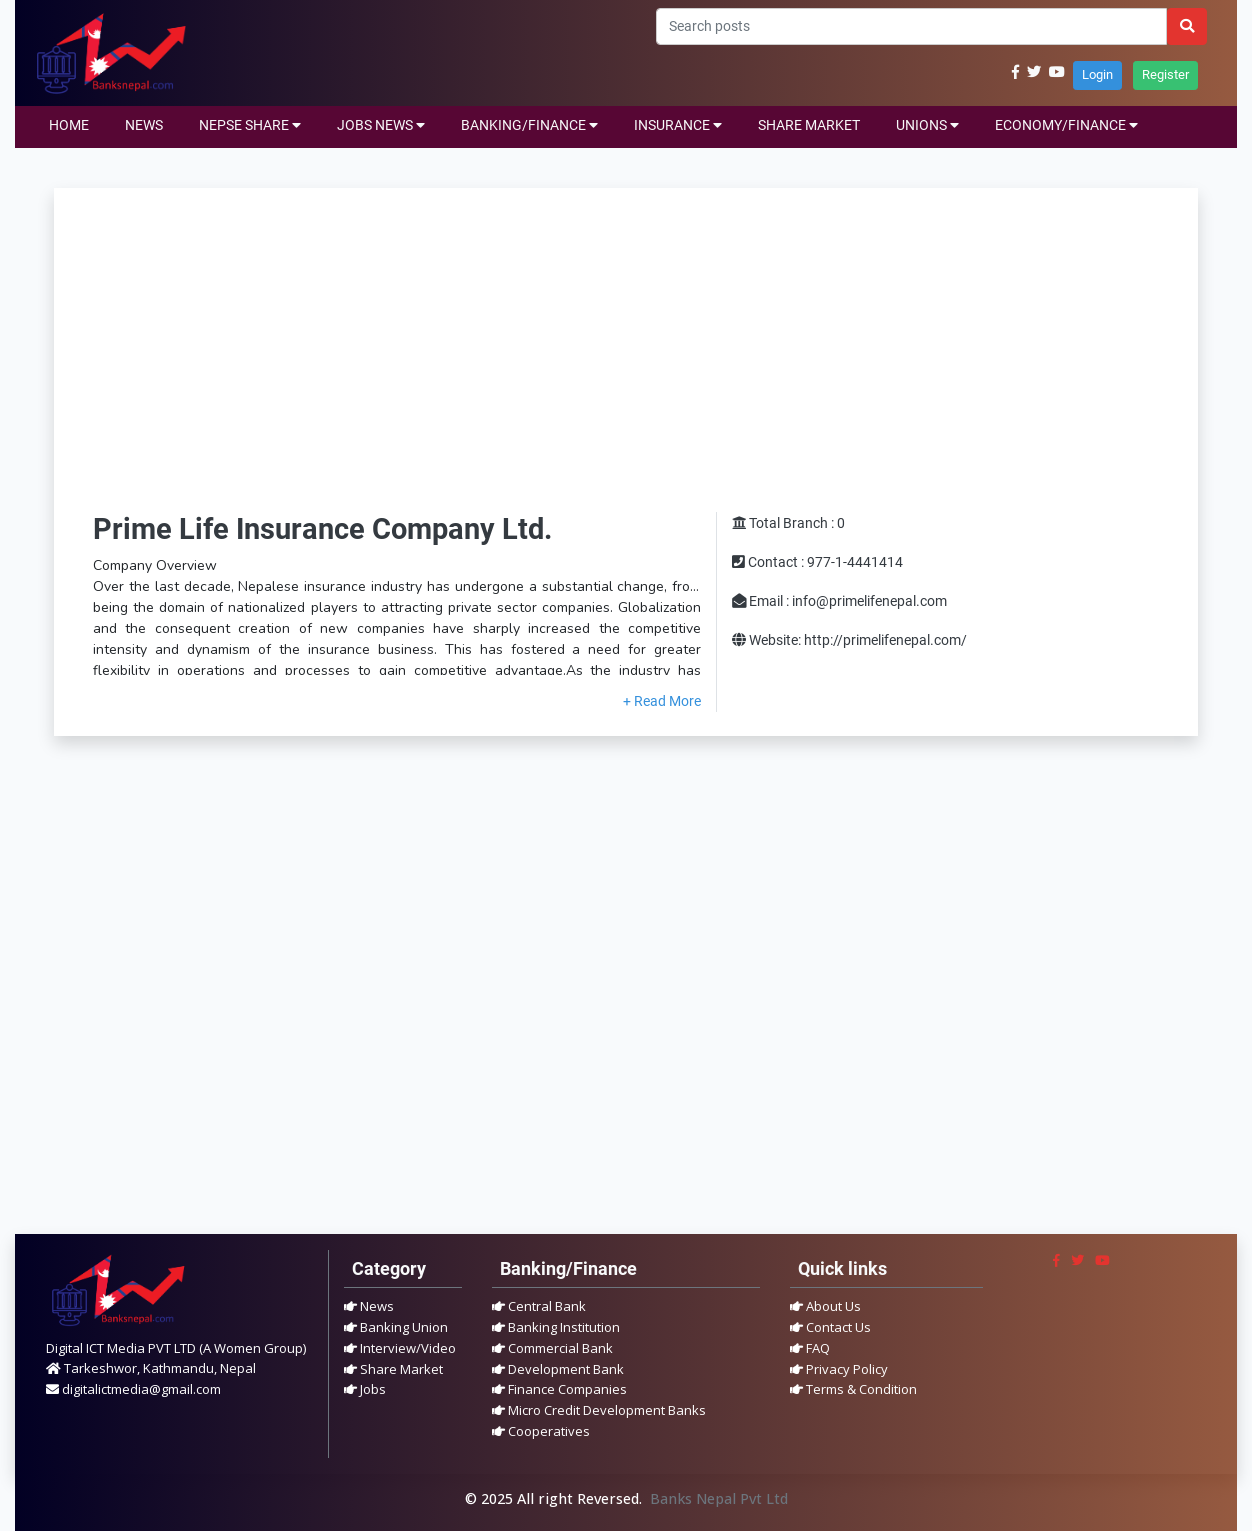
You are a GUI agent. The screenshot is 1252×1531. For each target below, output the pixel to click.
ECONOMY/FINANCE (1066, 125)
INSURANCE (678, 125)
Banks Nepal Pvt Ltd (719, 1498)
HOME (69, 125)
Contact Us (830, 1327)
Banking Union (396, 1327)
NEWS (144, 125)
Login (1097, 74)
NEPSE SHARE (250, 125)
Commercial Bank (552, 1348)
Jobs (365, 1389)
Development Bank (558, 1369)
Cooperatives (541, 1431)
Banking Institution (556, 1327)
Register (1165, 74)
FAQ (810, 1348)
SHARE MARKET (809, 125)
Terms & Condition (853, 1389)
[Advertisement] (626, 362)
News (369, 1306)
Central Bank (539, 1306)
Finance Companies (559, 1389)
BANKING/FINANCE (529, 125)
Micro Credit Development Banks (599, 1410)
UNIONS (927, 125)
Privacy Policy (839, 1369)
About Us (825, 1306)
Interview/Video (400, 1348)
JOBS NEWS (381, 125)
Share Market (393, 1369)
